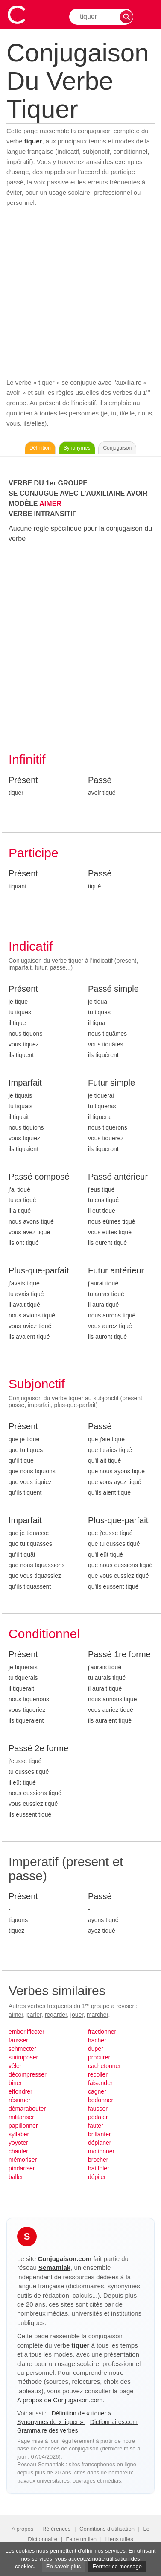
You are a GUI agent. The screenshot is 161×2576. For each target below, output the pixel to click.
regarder (56, 2014)
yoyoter (18, 2142)
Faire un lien (81, 2539)
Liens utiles (119, 2539)
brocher (98, 2159)
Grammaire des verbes (47, 2430)
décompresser (28, 2074)
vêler (15, 2065)
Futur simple (111, 1082)
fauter (95, 2125)
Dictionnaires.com (114, 2421)
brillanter (99, 2134)
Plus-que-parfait (39, 1270)
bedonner (100, 2100)
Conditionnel (44, 1634)
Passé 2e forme (38, 1748)
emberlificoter (26, 2031)
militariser (21, 2117)
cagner (97, 2091)
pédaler (98, 2117)
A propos (22, 2529)
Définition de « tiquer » (81, 2413)
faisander (100, 2082)
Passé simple (113, 988)
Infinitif (27, 759)
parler (33, 2014)
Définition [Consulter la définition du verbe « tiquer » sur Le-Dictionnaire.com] (40, 448)
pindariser (22, 2168)
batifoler (98, 2168)
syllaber (19, 2134)
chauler (18, 2151)
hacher (97, 2040)
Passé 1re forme (119, 1654)
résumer (19, 2100)
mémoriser (23, 2159)
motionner (101, 2151)
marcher (97, 2014)
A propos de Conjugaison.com (59, 2400)
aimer (16, 2014)
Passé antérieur (118, 1176)
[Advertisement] (80, 292)
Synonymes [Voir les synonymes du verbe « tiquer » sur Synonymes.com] (77, 448)
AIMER (50, 503)
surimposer (23, 2057)
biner (15, 2082)
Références (56, 2529)
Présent (23, 780)
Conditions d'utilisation (107, 2529)
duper (95, 2048)
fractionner (102, 2031)
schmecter (22, 2048)
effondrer (20, 2091)
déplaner (99, 2142)
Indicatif (31, 946)
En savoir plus (63, 2566)
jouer (76, 2014)
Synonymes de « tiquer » (51, 2421)
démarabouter (27, 2108)
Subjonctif (37, 1384)
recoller (98, 2074)
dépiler (97, 2176)
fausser (18, 2040)
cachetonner (104, 2065)
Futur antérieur (116, 1270)
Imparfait (25, 1082)
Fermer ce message (117, 2566)
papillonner (23, 2125)
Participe (34, 853)
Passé (100, 780)
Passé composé (39, 1176)
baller (16, 2176)
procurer (99, 2057)
